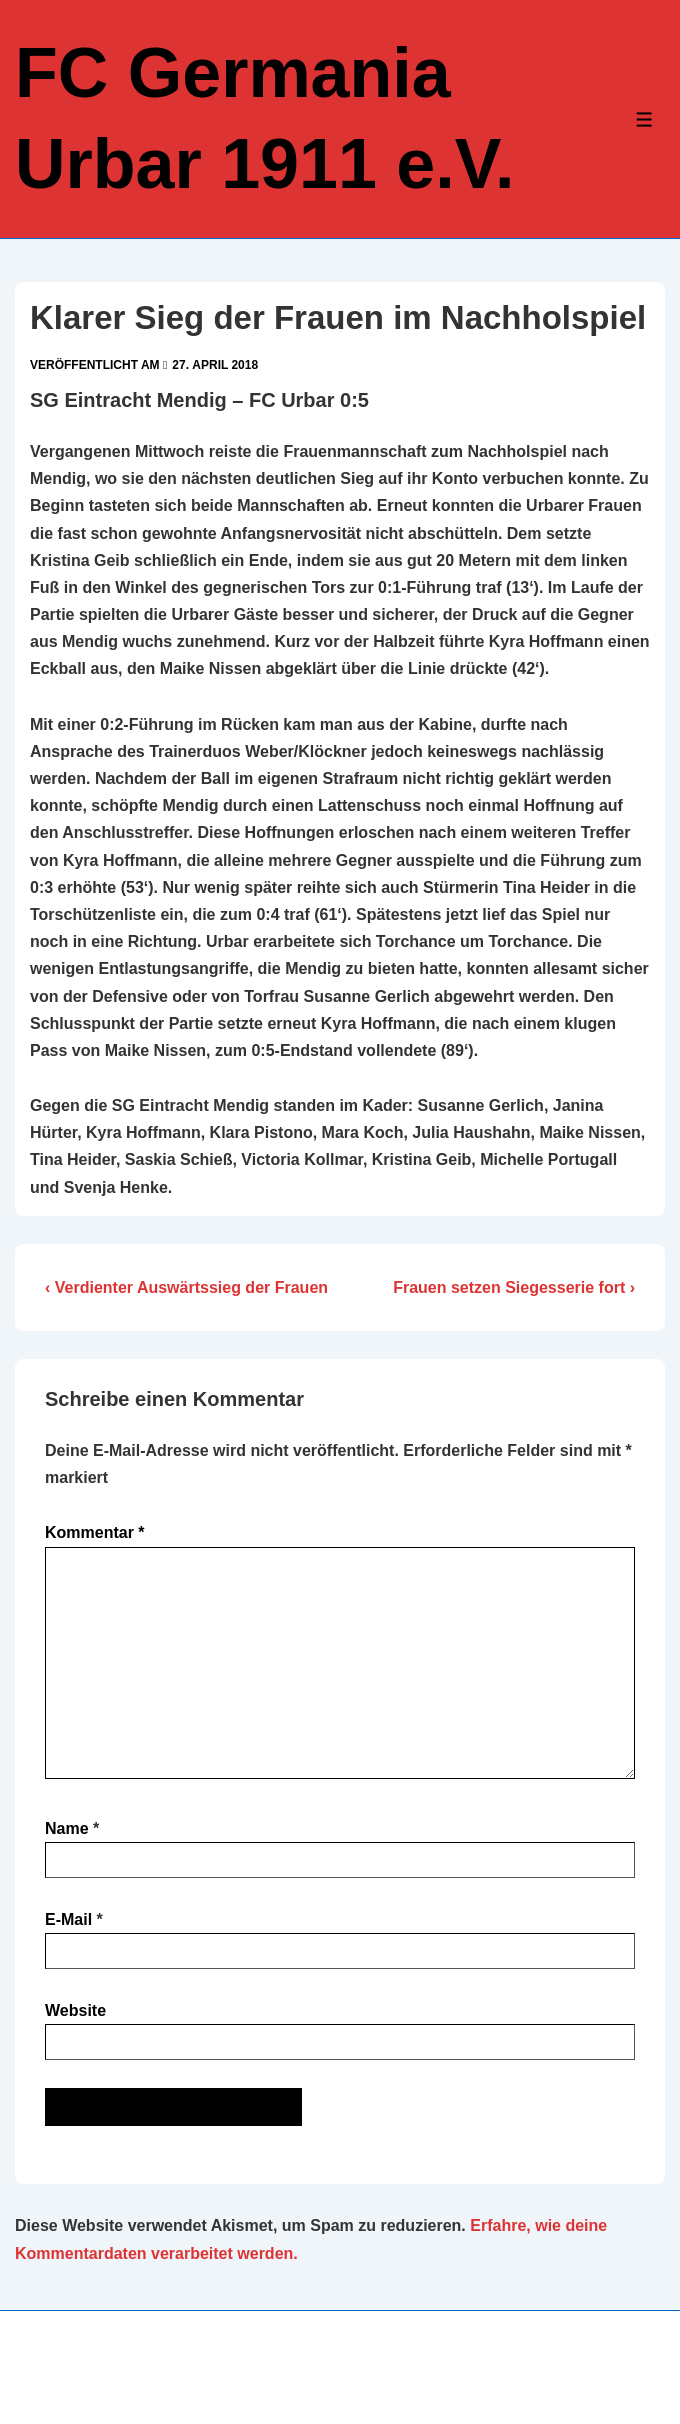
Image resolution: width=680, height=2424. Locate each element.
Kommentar (95, 1532)
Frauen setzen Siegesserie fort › (514, 1287)
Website (75, 2010)
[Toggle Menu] (644, 119)
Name (67, 1828)
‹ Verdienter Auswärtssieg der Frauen (186, 1287)
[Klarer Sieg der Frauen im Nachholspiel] (215, 365)
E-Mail (68, 1919)
